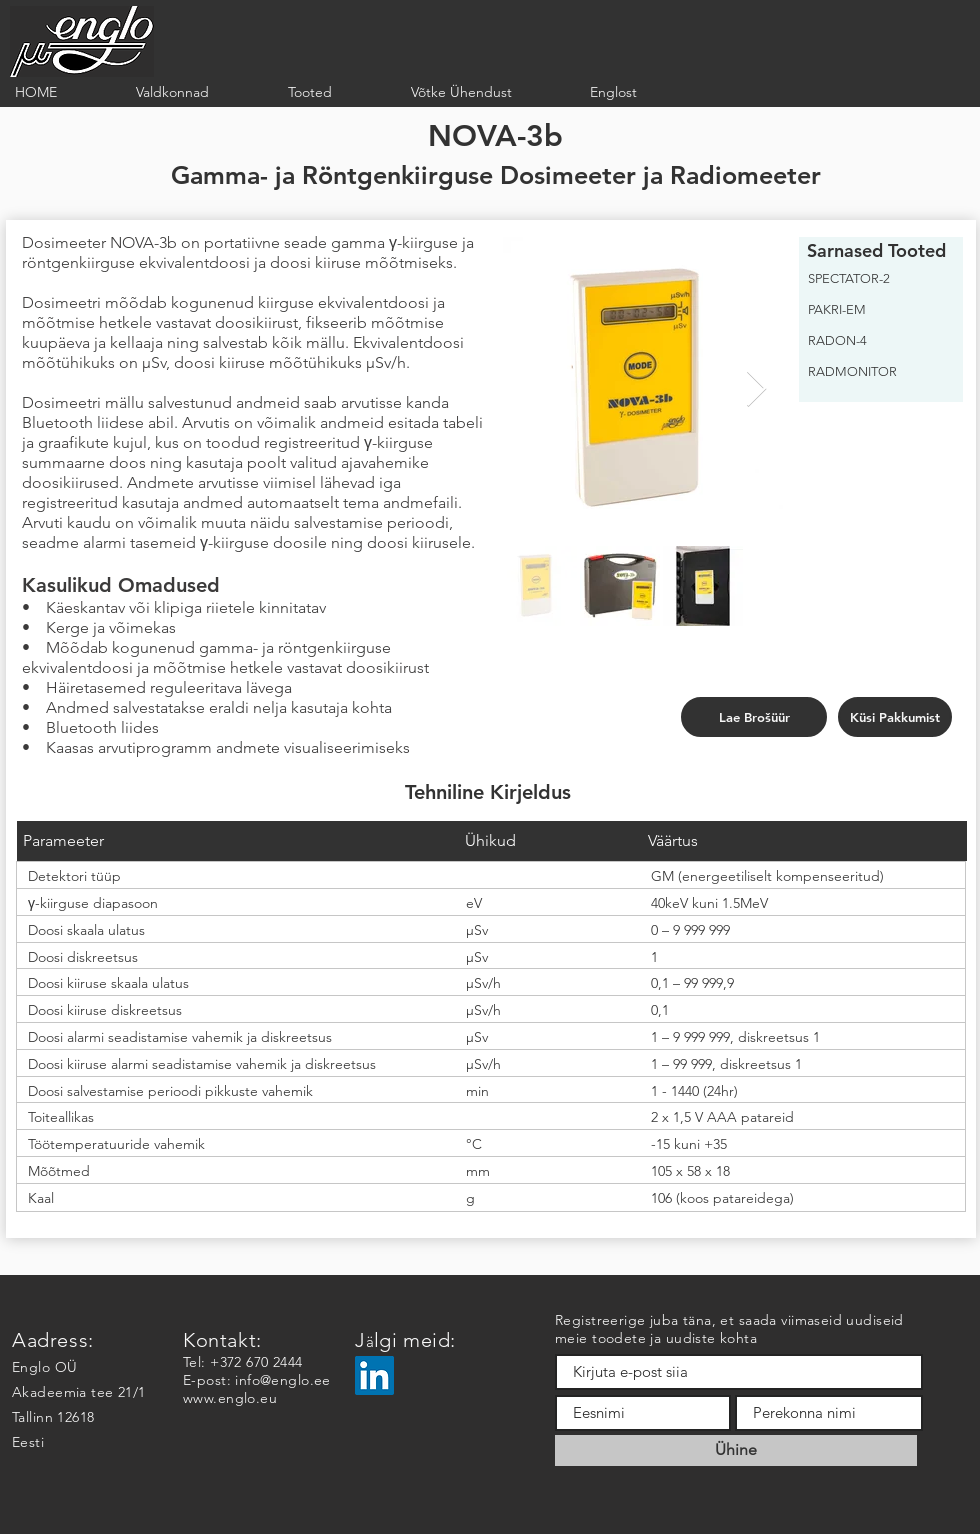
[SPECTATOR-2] (875, 279)
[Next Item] (756, 389)
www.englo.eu (230, 1398)
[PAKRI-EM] (875, 310)
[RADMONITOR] (875, 372)
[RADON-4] (875, 341)
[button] (197, 92)
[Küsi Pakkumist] (895, 717)
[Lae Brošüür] (754, 717)
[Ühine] (736, 1450)
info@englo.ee (282, 1380)
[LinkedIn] (374, 1375)
